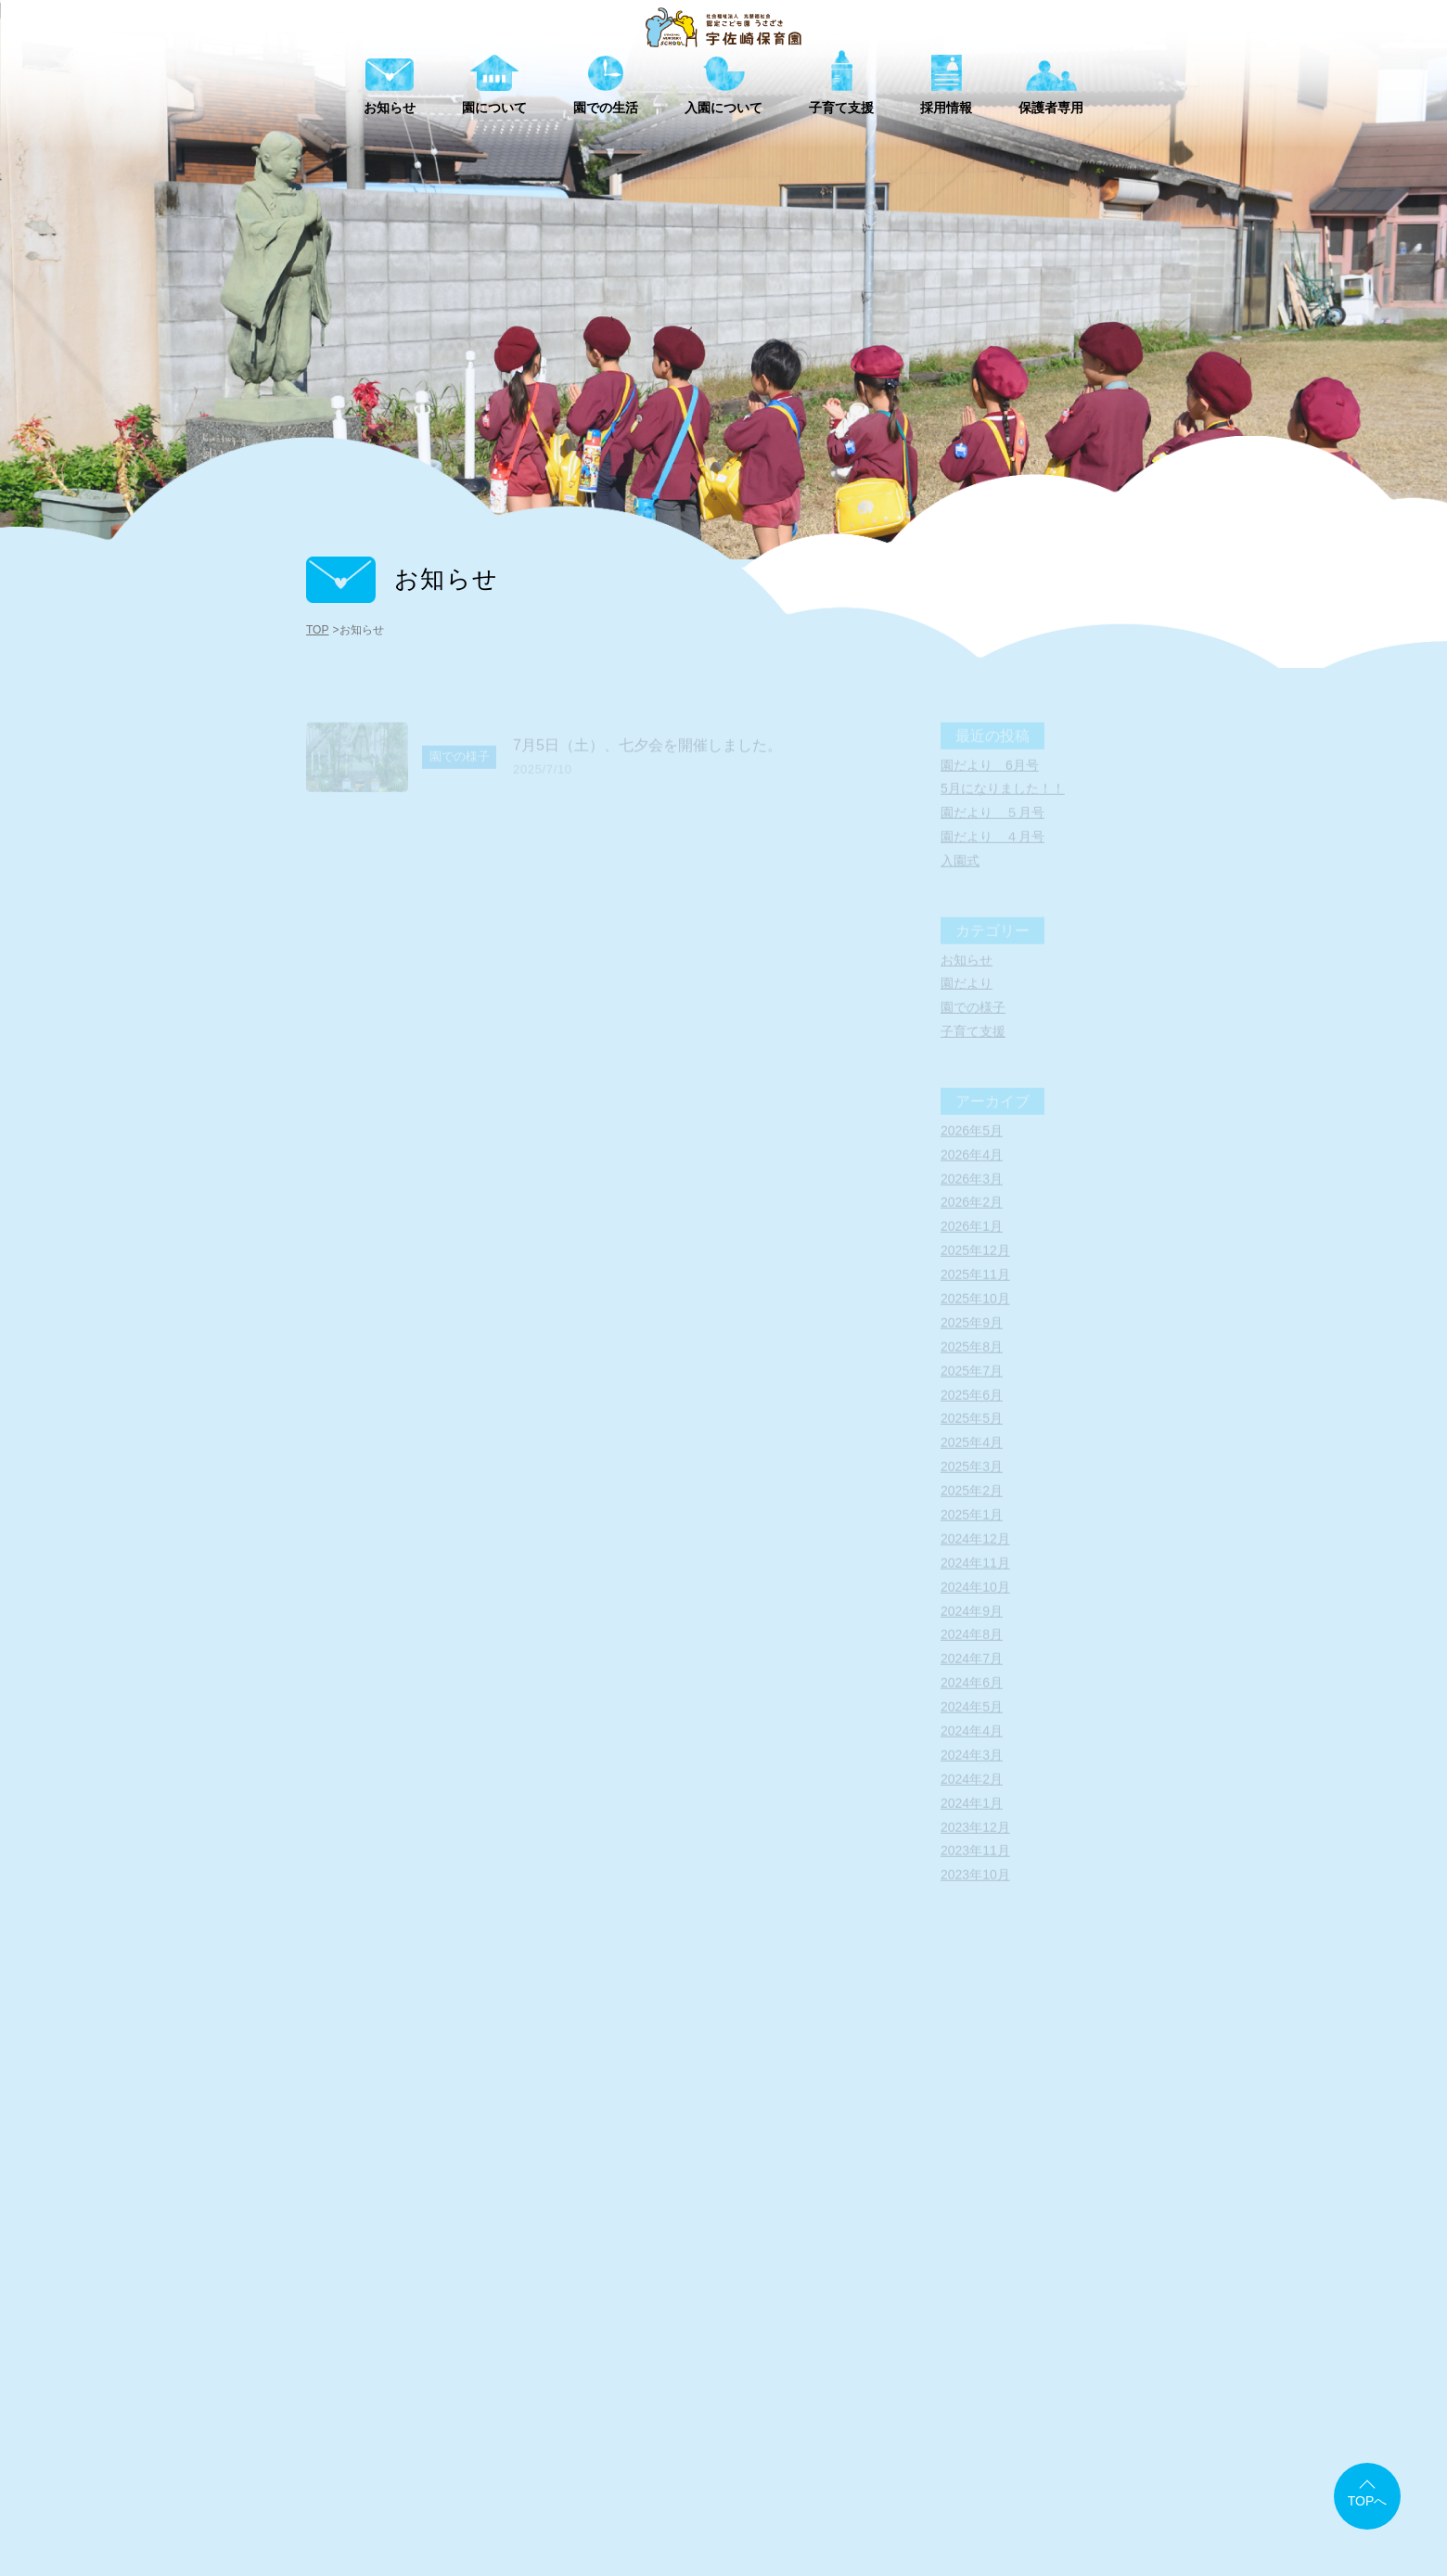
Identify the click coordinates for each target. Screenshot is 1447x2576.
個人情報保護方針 (1085, 2465)
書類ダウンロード (872, 2465)
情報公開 (978, 2465)
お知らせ (551, 2433)
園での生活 (773, 2433)
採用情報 (996, 2433)
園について (658, 2433)
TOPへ (1368, 2500)
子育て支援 (889, 2433)
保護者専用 (1104, 2433)
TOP (317, 629)
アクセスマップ (744, 2465)
